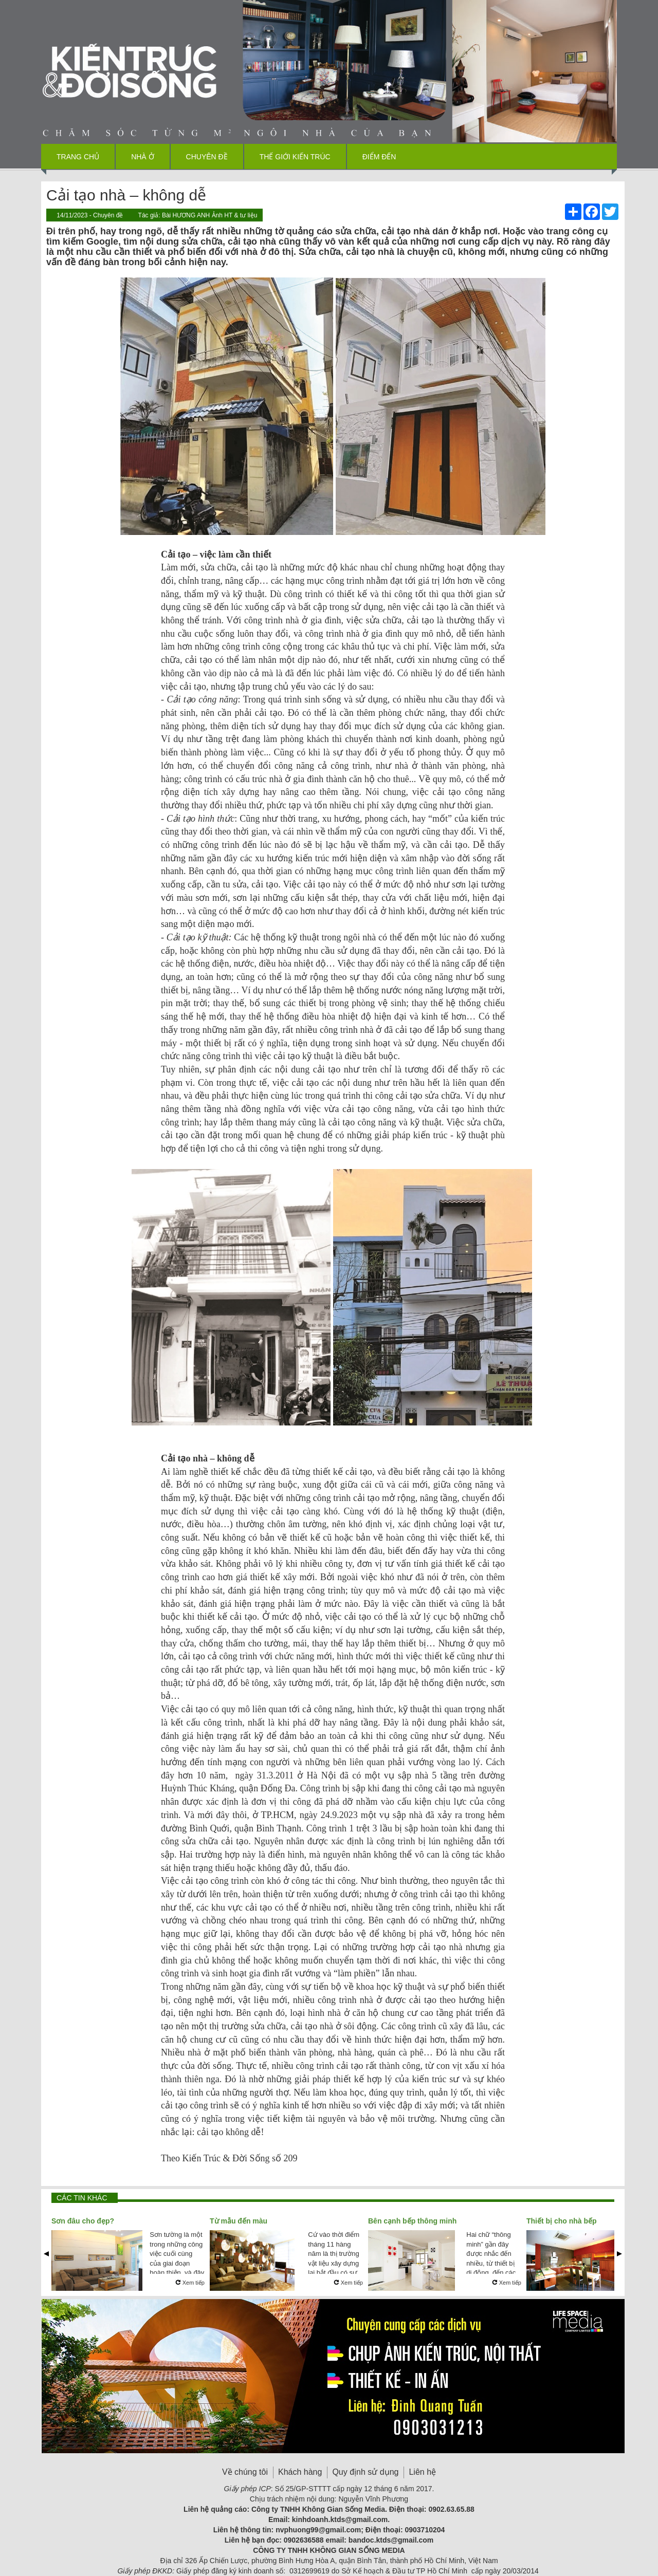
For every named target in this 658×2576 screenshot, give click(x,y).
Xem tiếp (190, 2283)
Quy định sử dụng (365, 2472)
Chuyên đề (207, 157)
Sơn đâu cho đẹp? (82, 2221)
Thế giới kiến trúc (295, 157)
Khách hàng (300, 2472)
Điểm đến (379, 157)
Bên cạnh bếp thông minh (412, 2221)
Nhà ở (142, 157)
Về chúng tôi (245, 2472)
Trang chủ (78, 157)
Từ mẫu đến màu (238, 2221)
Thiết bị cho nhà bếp (561, 2221)
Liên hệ (422, 2472)
